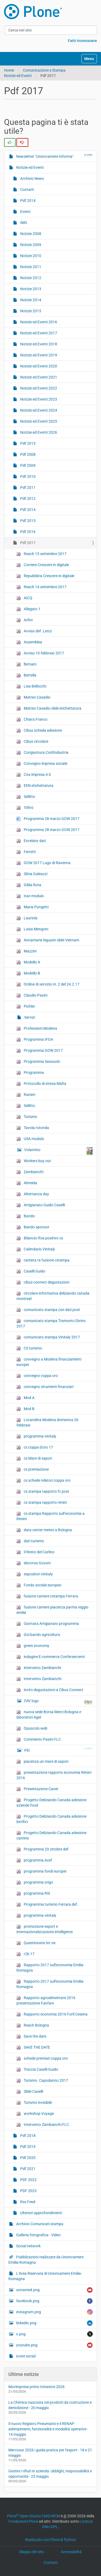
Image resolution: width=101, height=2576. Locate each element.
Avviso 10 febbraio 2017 (40, 653)
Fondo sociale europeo (38, 1585)
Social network (28, 2246)
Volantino (58, 1151)
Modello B (28, 973)
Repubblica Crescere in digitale (45, 576)
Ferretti (26, 852)
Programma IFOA (34, 1039)
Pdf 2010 (27, 476)
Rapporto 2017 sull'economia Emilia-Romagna (50, 1967)
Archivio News (31, 178)
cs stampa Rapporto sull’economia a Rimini (50, 1516)
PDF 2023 (28, 2191)
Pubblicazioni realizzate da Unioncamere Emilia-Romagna (45, 2260)
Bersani (26, 664)
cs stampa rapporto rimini (41, 1502)
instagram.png (54, 2312)
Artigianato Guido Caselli (40, 1205)
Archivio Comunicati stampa (39, 2224)
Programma (30, 1072)
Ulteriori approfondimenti (40, 2213)
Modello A (28, 962)
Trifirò (24, 807)
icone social (25, 2356)
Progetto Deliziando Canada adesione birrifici (51, 1819)
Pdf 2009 (27, 465)
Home (9, 70)
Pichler (25, 1006)
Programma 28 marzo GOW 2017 (47, 818)
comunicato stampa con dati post (48, 1310)
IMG (23, 222)
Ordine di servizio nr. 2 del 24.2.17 (47, 984)
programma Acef (34, 1860)
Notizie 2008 (30, 234)
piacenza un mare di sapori (42, 1761)
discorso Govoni (33, 1563)
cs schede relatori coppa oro (43, 1480)
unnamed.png (54, 2290)
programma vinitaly (36, 1436)
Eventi (24, 211)
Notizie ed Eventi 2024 (38, 410)
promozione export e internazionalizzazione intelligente (44, 1929)
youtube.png (54, 2345)
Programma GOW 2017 (39, 1050)
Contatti (26, 189)
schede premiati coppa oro (42, 2058)
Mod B (25, 1409)
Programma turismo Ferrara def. (47, 1904)
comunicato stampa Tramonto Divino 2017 (51, 1323)
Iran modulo (30, 896)
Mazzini (26, 951)
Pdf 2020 (27, 2158)
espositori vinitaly (34, 1574)
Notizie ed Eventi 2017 (38, 333)
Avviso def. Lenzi (34, 631)
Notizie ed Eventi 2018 (38, 344)
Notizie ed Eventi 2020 (38, 366)
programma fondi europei (41, 1871)
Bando (25, 1216)
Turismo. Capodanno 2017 (42, 2080)
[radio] (10, 142)
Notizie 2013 (30, 289)
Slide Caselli (29, 2091)
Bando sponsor (32, 1227)
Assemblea (29, 642)
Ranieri (25, 1094)
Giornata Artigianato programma (47, 1623)
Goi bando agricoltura (38, 1634)
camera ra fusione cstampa (42, 1260)
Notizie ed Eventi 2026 (38, 432)
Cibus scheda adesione (39, 730)
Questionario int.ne (35, 1943)
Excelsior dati (31, 841)
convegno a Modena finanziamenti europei (48, 1362)
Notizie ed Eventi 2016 (38, 322)
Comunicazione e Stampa (44, 70)
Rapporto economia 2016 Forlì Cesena (52, 2014)
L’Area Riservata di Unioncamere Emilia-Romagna (45, 2276)
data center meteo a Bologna (44, 1530)
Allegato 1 (28, 609)
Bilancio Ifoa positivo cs (39, 1238)
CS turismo (29, 1348)
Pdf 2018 (27, 2135)
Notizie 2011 (30, 267)
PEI (58, 1750)
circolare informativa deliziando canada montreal (52, 1296)
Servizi (29, 1017)
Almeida (26, 1183)
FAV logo (58, 1702)
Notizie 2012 (30, 278)
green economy (32, 1645)
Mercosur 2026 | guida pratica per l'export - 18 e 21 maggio (50, 2453)
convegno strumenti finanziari (45, 1387)
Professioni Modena (36, 1028)
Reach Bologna (32, 2025)
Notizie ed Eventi (18, 75)
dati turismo (30, 1541)
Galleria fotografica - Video (38, 2235)
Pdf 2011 (27, 487)
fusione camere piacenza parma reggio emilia (52, 1610)
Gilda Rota (28, 885)
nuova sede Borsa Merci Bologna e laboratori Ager (48, 1714)
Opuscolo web (31, 1728)
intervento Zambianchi (38, 1668)
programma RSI (33, 1893)
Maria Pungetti (32, 907)
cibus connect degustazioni (42, 1282)
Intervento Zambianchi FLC (42, 2124)
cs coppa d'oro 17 (34, 1447)
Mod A (25, 1398)
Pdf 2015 (27, 520)
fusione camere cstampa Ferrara (47, 1596)
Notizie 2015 (30, 311)
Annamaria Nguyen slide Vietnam (47, 940)
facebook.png (54, 2301)
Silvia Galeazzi (31, 874)
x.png (54, 2334)
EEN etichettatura (34, 785)
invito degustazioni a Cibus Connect (49, 1690)
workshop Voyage (35, 2113)
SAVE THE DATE (33, 2047)
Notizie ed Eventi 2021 (38, 377)
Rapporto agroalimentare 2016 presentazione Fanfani (45, 2000)
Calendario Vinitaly (35, 1249)
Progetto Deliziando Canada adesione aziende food (51, 1802)
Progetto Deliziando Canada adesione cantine (51, 1835)
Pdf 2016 (27, 532)
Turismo (26, 1116)
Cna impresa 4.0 (33, 774)
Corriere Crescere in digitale (42, 565)
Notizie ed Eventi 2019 (38, 355)
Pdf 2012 (27, 498)
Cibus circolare (32, 741)
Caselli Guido (30, 1271)
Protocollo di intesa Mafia (41, 1083)
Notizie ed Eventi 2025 (38, 421)
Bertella (26, 675)
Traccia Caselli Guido (37, 2069)
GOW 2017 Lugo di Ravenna (43, 863)
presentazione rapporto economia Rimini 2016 (53, 1775)
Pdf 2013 (27, 443)
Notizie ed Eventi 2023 (38, 399)
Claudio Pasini (31, 995)
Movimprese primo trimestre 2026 (36, 2387)
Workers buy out (33, 1161)
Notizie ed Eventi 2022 (38, 388)
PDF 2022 (28, 2180)
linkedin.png (54, 2323)
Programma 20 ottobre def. (42, 1849)
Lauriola (26, 918)
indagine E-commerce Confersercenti (50, 1657)
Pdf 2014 (27, 200)
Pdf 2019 (27, 2146)
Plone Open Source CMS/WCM (33, 2516)
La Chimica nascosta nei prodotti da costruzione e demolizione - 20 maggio (50, 2405)
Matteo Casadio (33, 697)
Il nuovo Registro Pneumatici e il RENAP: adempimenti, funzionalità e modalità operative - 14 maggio (48, 2429)
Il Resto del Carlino (35, 1552)
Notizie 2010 (30, 256)
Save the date (31, 2036)
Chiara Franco (31, 719)
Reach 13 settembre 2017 (41, 554)
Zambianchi (29, 1172)
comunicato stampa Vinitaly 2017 (48, 1337)
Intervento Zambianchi (38, 1679)
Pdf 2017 (27, 543)
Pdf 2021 (27, 2169)
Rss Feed (27, 2202)
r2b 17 (25, 1954)
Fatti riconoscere (82, 40)
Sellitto (25, 796)
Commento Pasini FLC (38, 1739)
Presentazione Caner (37, 1789)
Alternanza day (32, 1194)
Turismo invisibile (34, 2102)
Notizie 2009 (30, 245)
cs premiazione (32, 1469)
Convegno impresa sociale (41, 763)
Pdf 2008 (27, 454)
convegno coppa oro (37, 1375)
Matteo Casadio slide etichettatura (48, 708)
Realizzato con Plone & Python (50, 2540)
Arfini (24, 620)
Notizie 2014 (30, 300)
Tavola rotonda (32, 1128)
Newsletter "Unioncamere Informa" (54, 156)
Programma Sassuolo (38, 1061)
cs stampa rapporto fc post (42, 1491)
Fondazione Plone (23, 2521)
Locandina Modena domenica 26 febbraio (47, 1422)
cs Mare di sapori (34, 1458)
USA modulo (30, 1139)
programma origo (34, 1882)
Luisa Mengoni (32, 929)
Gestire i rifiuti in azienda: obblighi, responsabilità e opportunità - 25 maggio (50, 2474)
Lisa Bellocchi (31, 686)
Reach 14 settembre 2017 (41, 587)
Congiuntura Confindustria (42, 752)
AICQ (24, 598)
